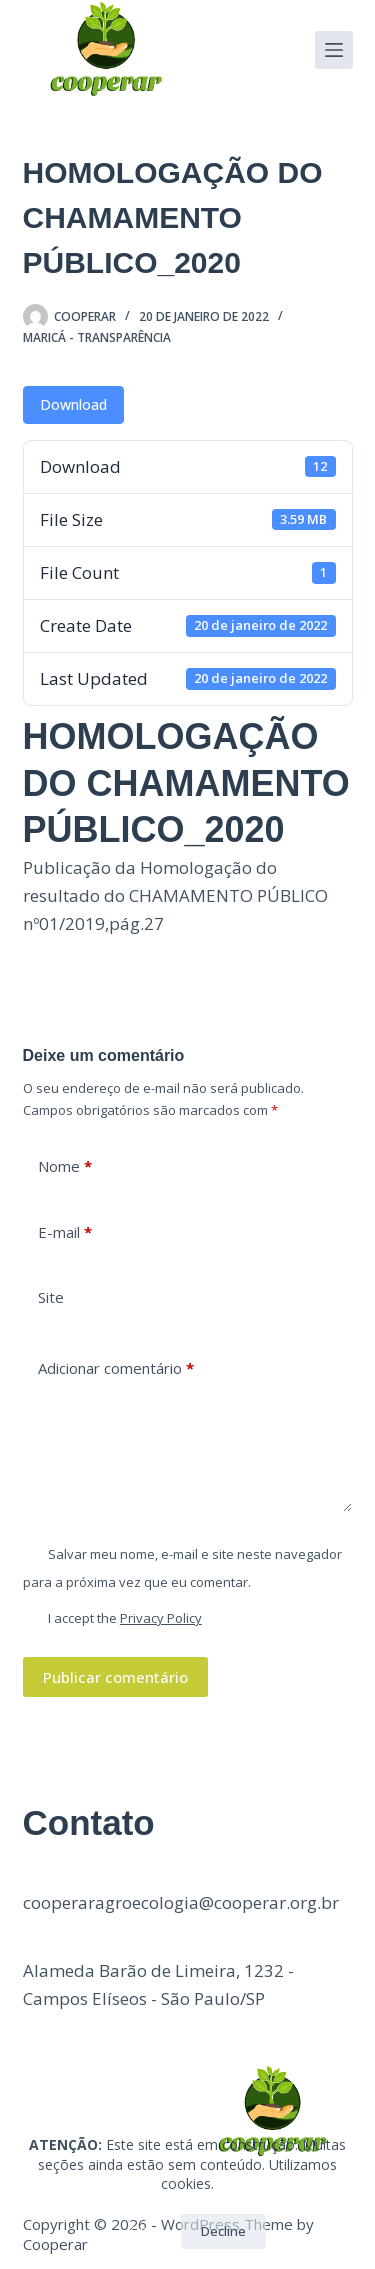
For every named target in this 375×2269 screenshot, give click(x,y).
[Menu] (334, 50)
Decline (223, 2231)
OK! (140, 2231)
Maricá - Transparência (97, 337)
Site (51, 1297)
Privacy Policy (161, 1618)
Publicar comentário (115, 1677)
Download (73, 404)
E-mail (65, 1232)
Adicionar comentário (116, 1368)
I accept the (125, 1618)
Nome (65, 1166)
